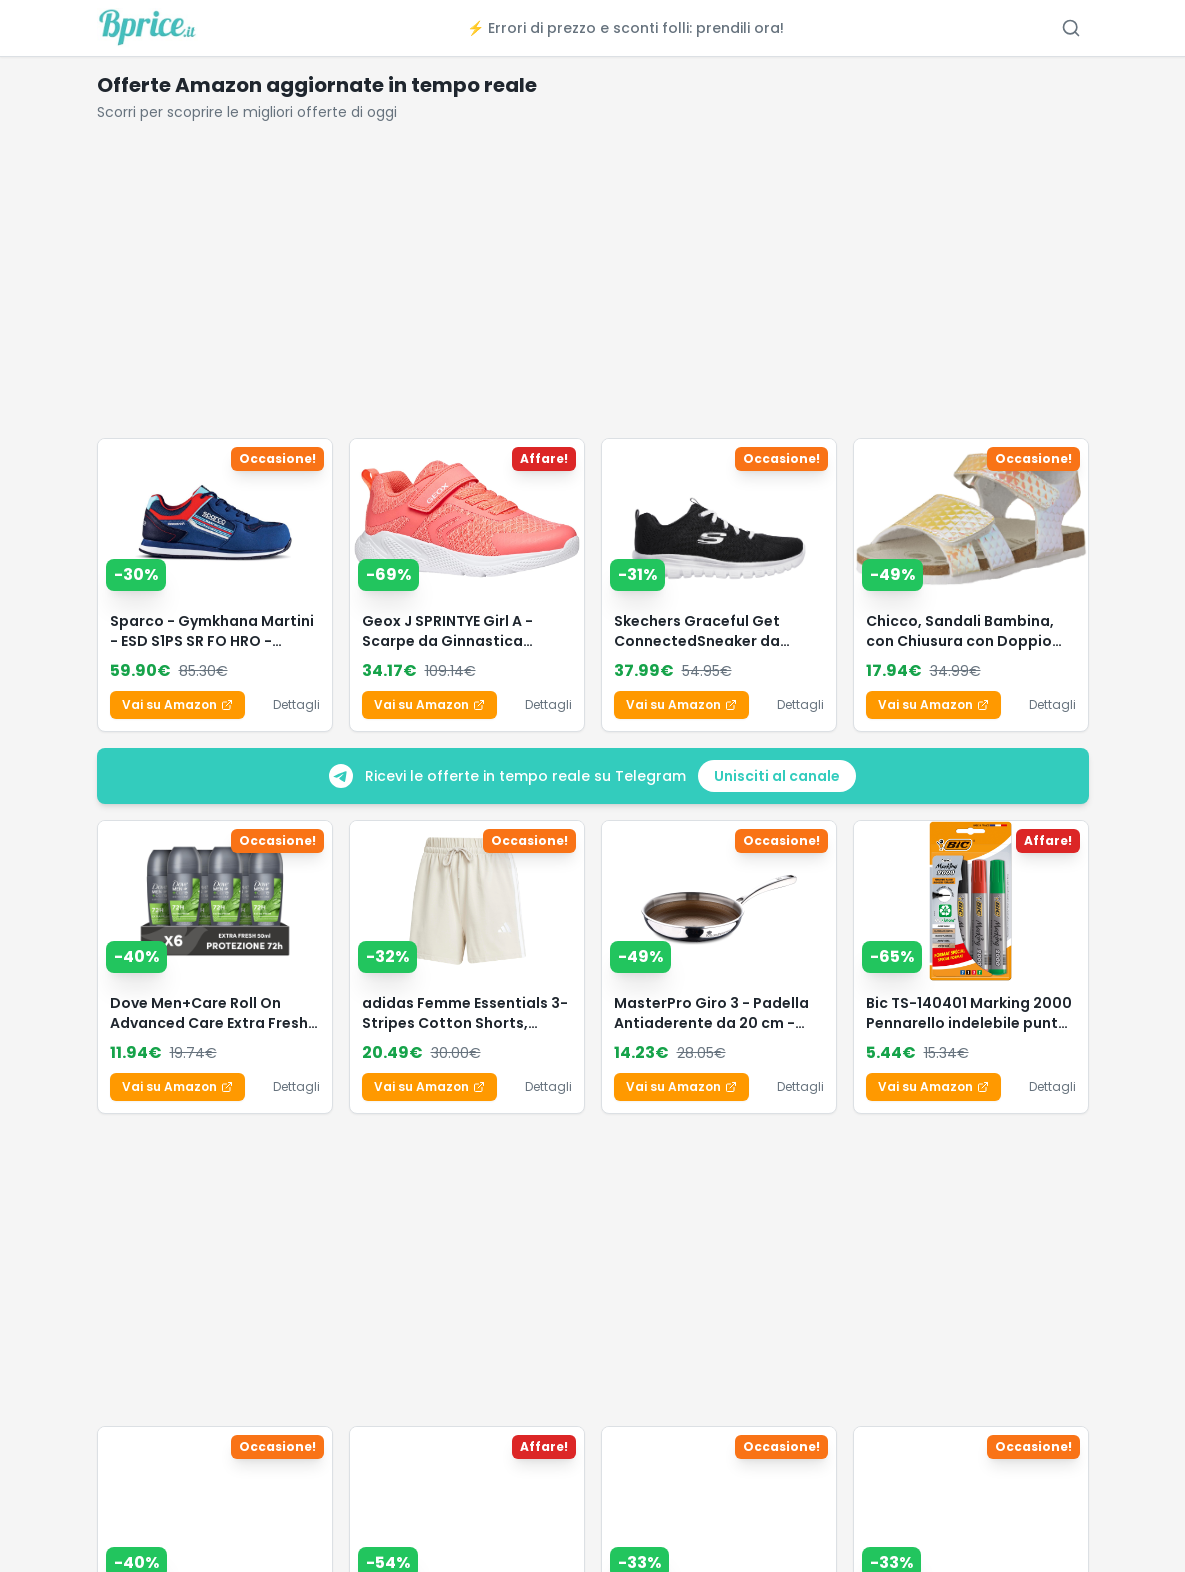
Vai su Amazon (177, 704)
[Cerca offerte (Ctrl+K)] (1071, 28)
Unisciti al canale (777, 776)
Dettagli (296, 705)
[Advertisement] (593, 288)
